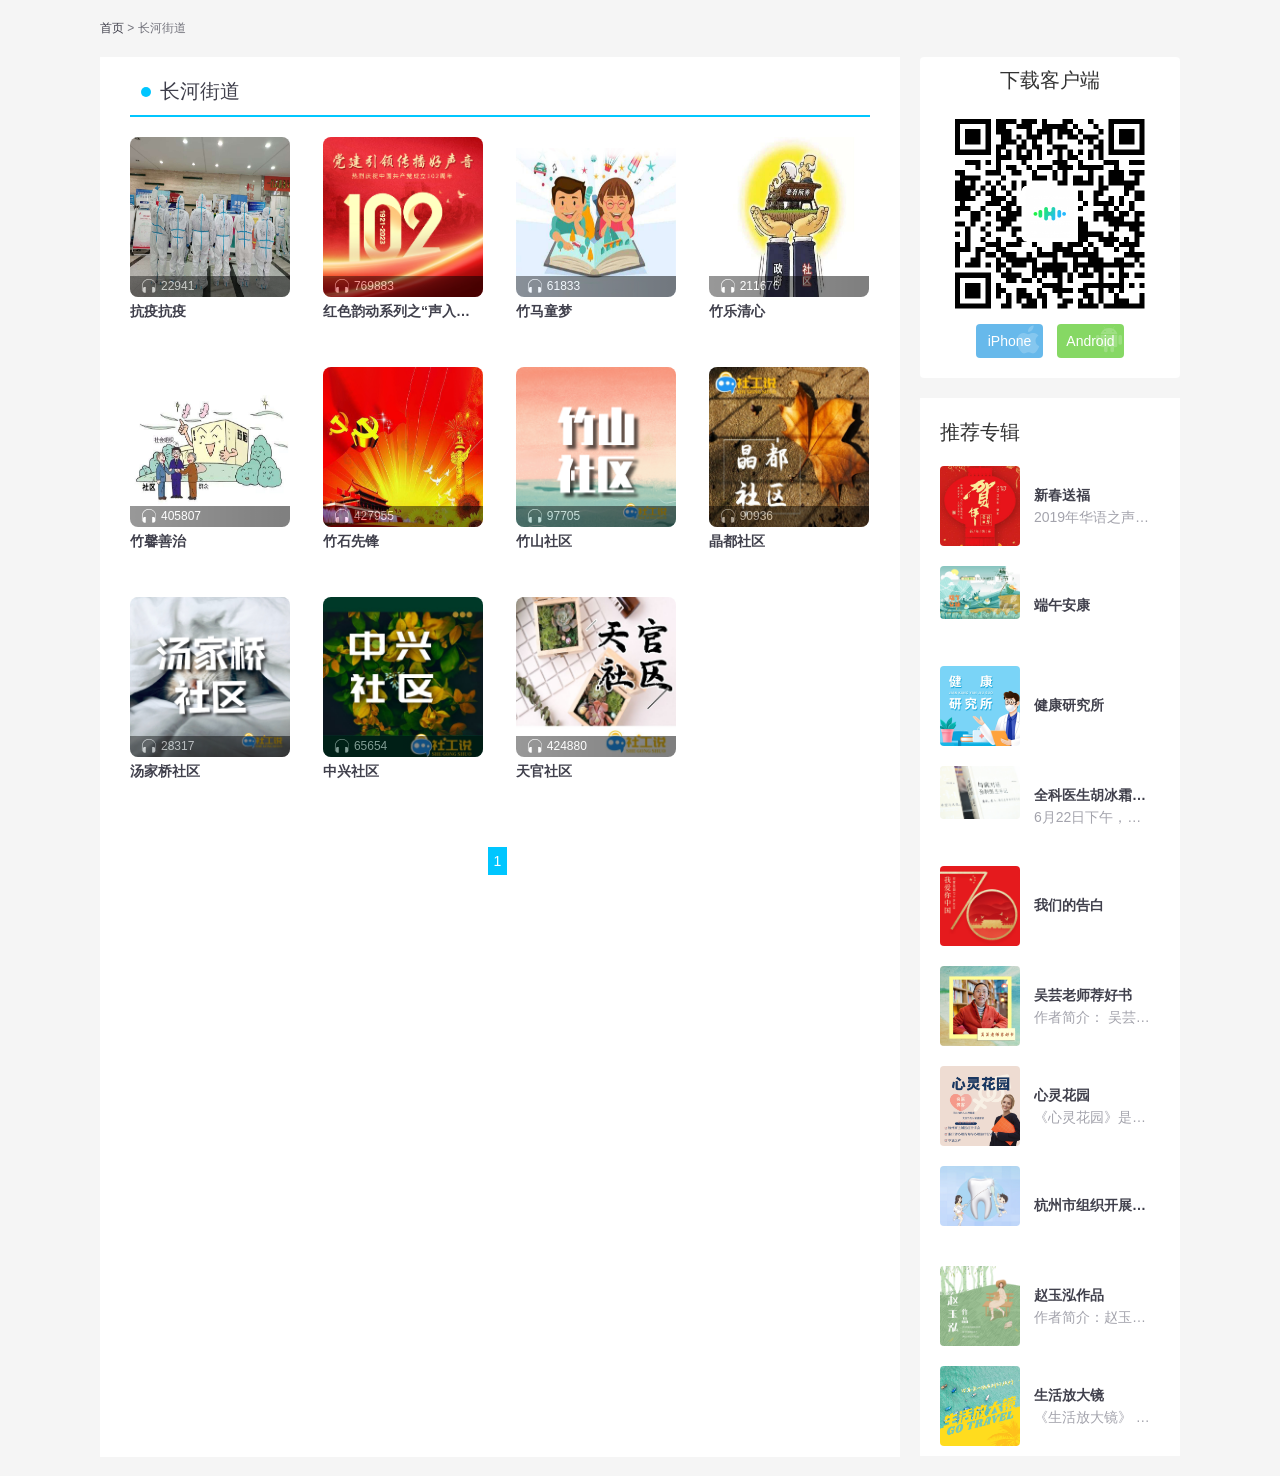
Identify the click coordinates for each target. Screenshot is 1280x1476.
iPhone (1015, 340)
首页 (113, 28)
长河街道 (200, 91)
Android (1094, 340)
